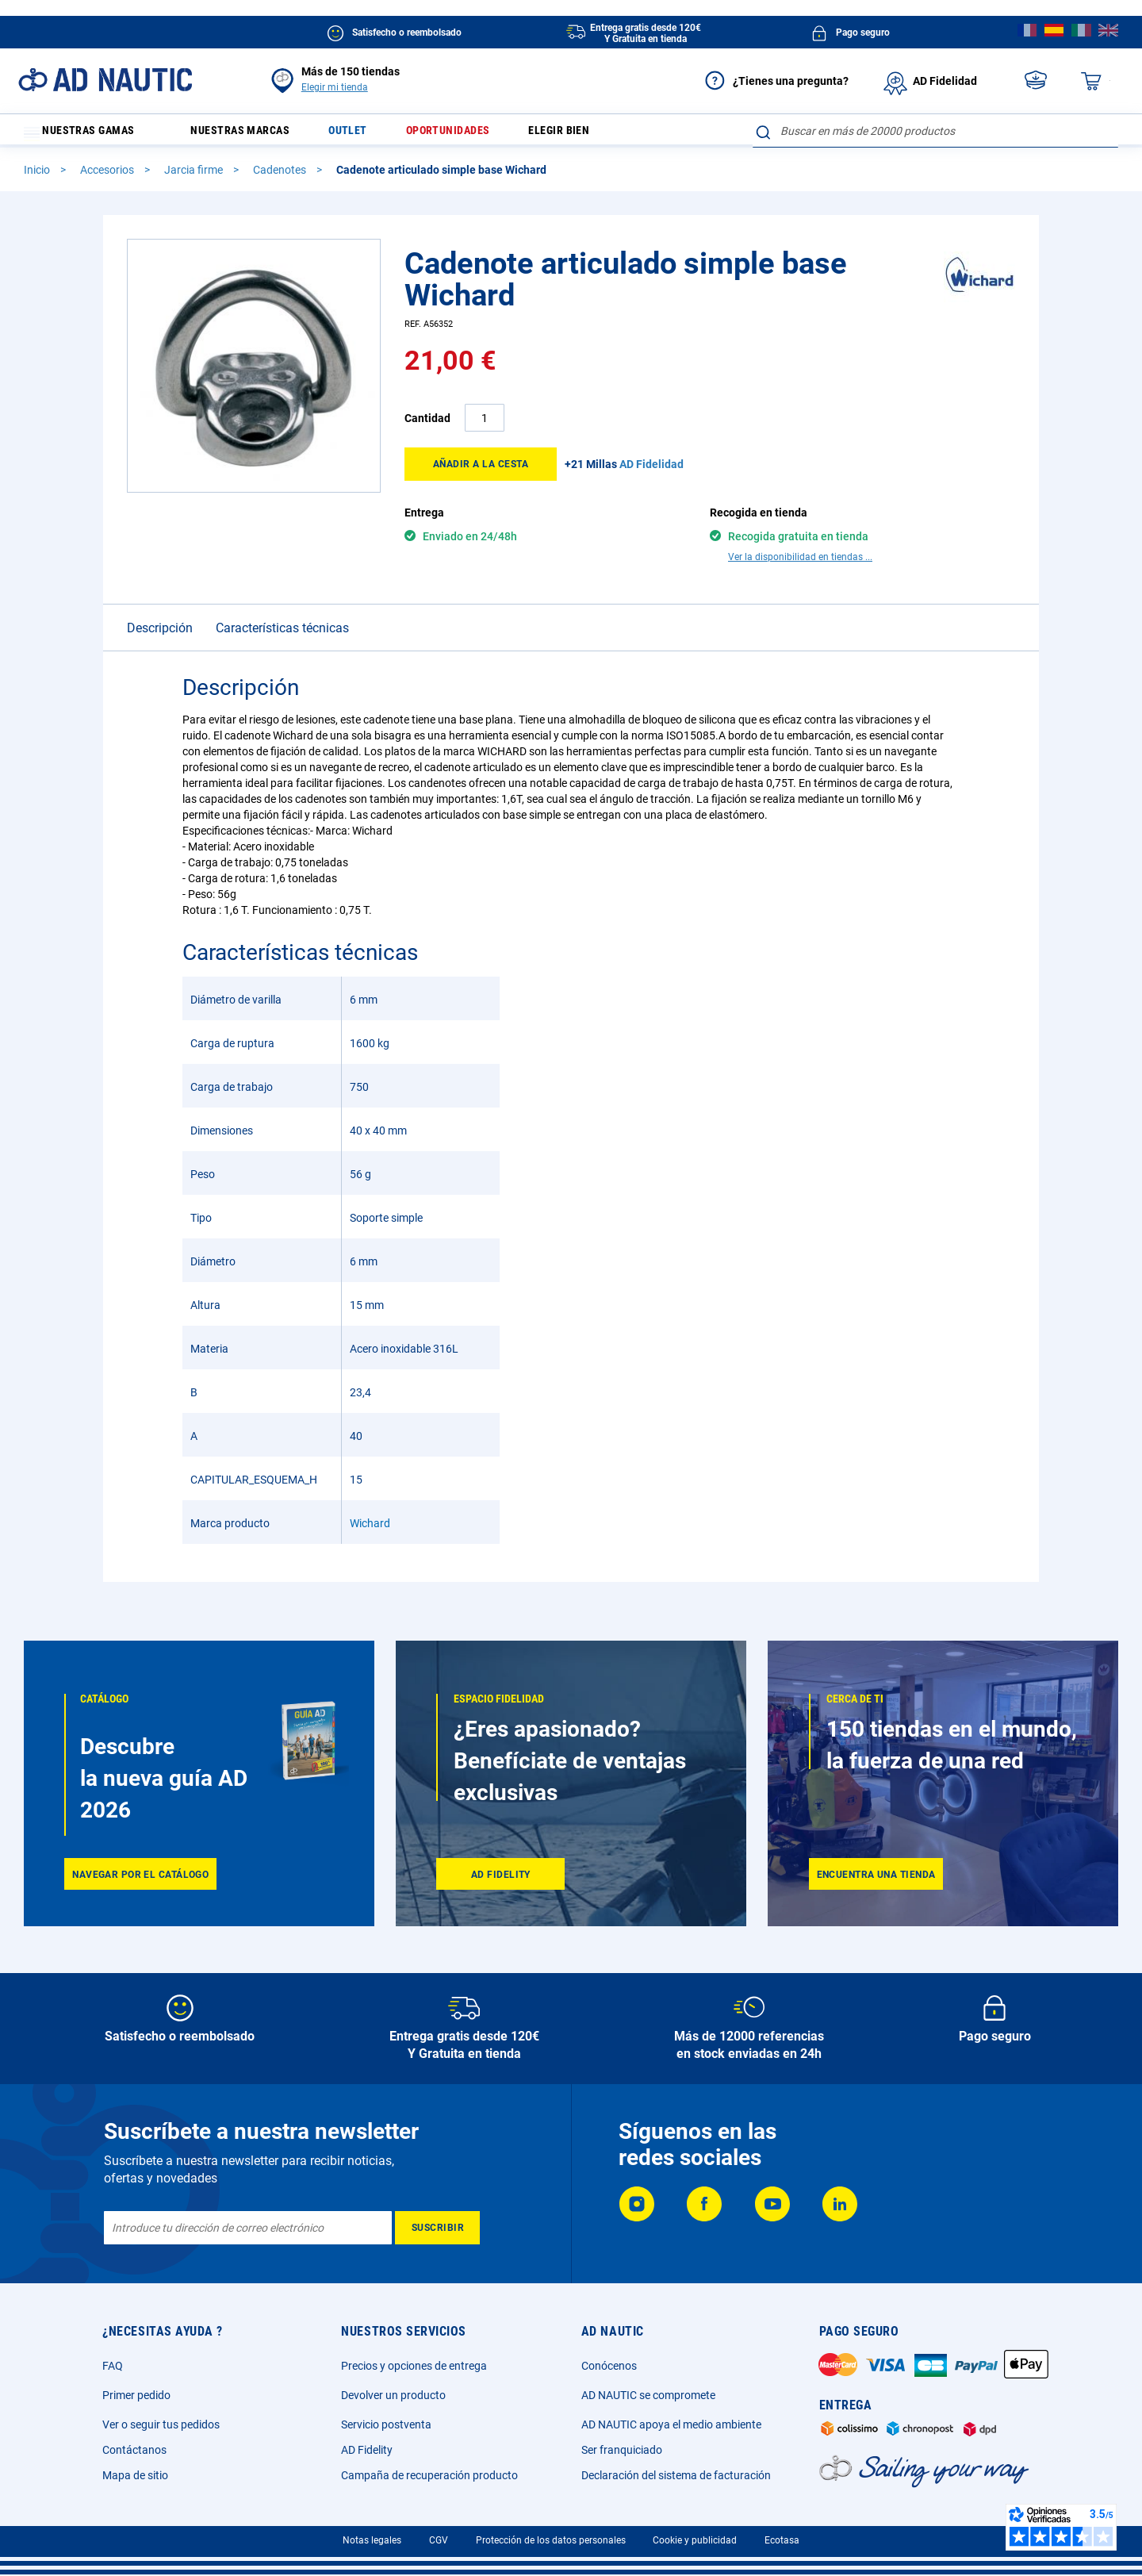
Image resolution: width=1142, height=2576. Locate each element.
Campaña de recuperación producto (429, 2475)
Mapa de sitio (135, 2475)
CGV (438, 2540)
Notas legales (372, 2540)
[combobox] (935, 131)
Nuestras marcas (252, 134)
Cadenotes (280, 177)
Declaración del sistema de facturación (676, 2475)
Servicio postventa (386, 2424)
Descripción (160, 635)
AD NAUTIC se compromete (648, 2395)
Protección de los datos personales (551, 2540)
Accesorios (108, 177)
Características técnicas (282, 635)
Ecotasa (782, 2540)
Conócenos (609, 2365)
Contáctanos (134, 2450)
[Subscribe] (437, 2227)
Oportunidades (478, 134)
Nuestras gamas (89, 134)
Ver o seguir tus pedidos (161, 2424)
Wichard (370, 1530)
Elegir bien (599, 134)
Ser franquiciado (621, 2450)
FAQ (112, 2365)
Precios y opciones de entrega (414, 2365)
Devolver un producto (393, 2395)
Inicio (38, 177)
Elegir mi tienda (334, 87)
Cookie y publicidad (695, 2540)
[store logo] (105, 80)
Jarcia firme (194, 177)
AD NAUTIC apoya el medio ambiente (671, 2424)
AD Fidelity (367, 2450)
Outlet (369, 134)
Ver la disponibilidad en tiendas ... (800, 564)
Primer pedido (136, 2395)
